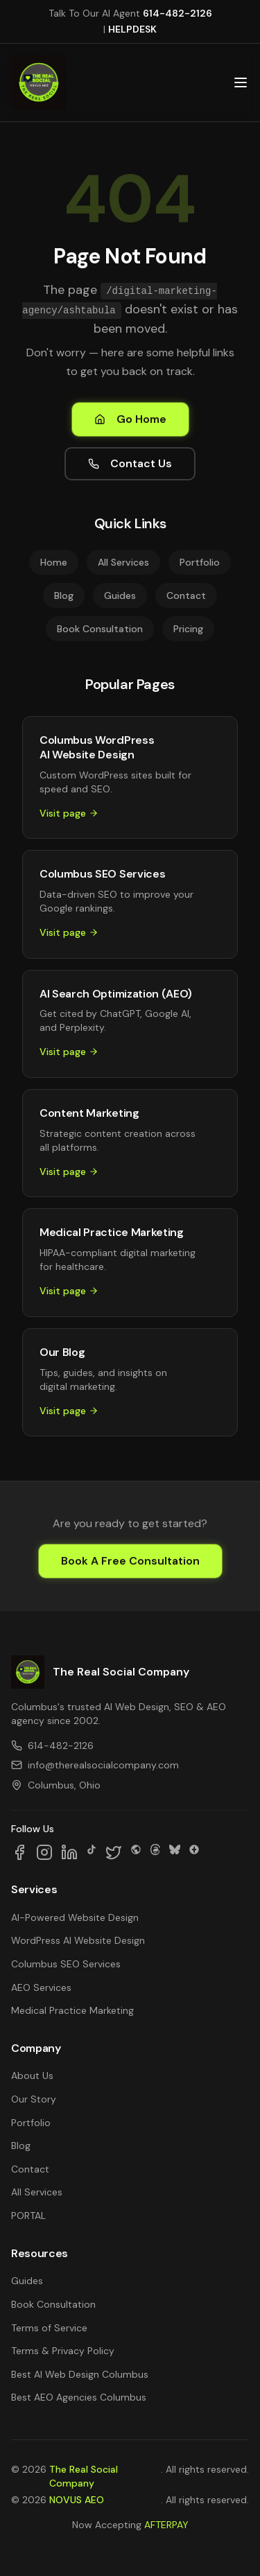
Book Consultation (100, 629)
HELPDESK (132, 29)
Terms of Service (49, 2328)
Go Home (130, 419)
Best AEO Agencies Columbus (78, 2397)
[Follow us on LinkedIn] (69, 1852)
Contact (186, 595)
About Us (32, 2075)
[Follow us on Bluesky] (174, 1852)
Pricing (188, 629)
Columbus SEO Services (66, 1964)
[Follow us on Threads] (155, 1852)
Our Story (33, 2099)
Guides (120, 595)
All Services (123, 562)
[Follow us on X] (113, 1852)
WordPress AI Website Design (78, 1940)
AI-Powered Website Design (75, 1917)
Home (53, 562)
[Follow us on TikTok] (91, 1852)
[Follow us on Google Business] (194, 1852)
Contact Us (130, 463)
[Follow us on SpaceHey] (135, 1852)
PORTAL (28, 2215)
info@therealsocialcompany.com (95, 1765)
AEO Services (41, 1987)
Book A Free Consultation (130, 1561)
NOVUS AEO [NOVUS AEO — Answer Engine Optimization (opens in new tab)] (76, 2500)
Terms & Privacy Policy (62, 2350)
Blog (63, 595)
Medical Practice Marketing (72, 2010)
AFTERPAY (166, 2524)
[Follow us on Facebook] (19, 1852)
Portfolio (200, 562)
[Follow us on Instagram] (44, 1852)
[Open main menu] (240, 82)
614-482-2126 (177, 13)
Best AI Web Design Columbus (79, 2374)
